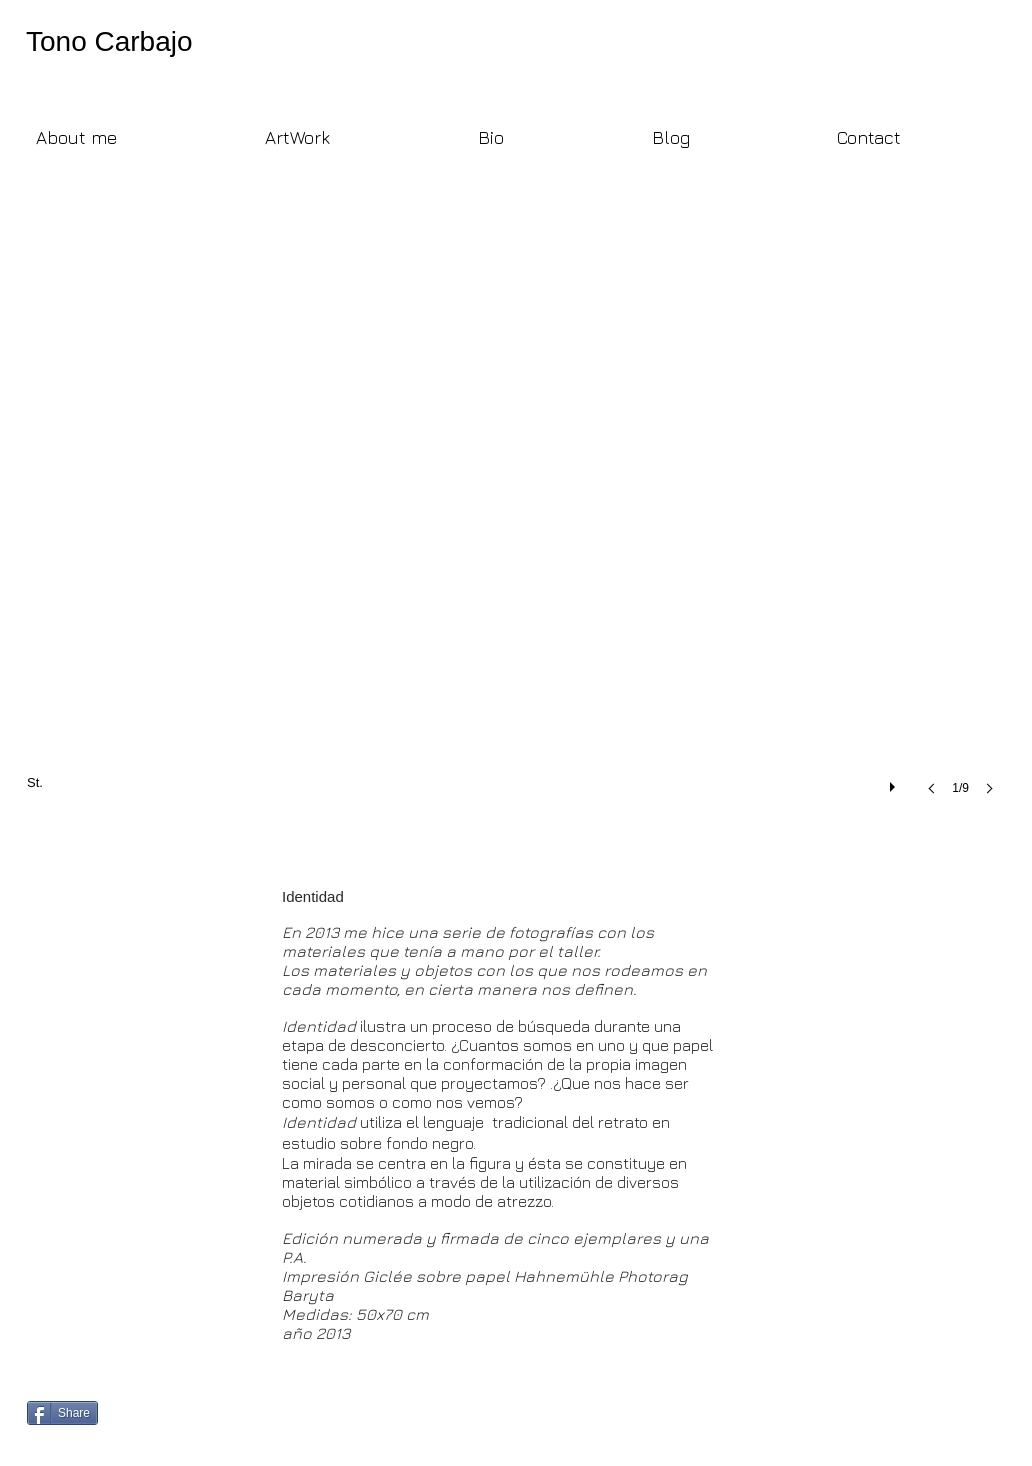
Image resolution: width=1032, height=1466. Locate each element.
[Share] (62, 1413)
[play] (895, 782)
